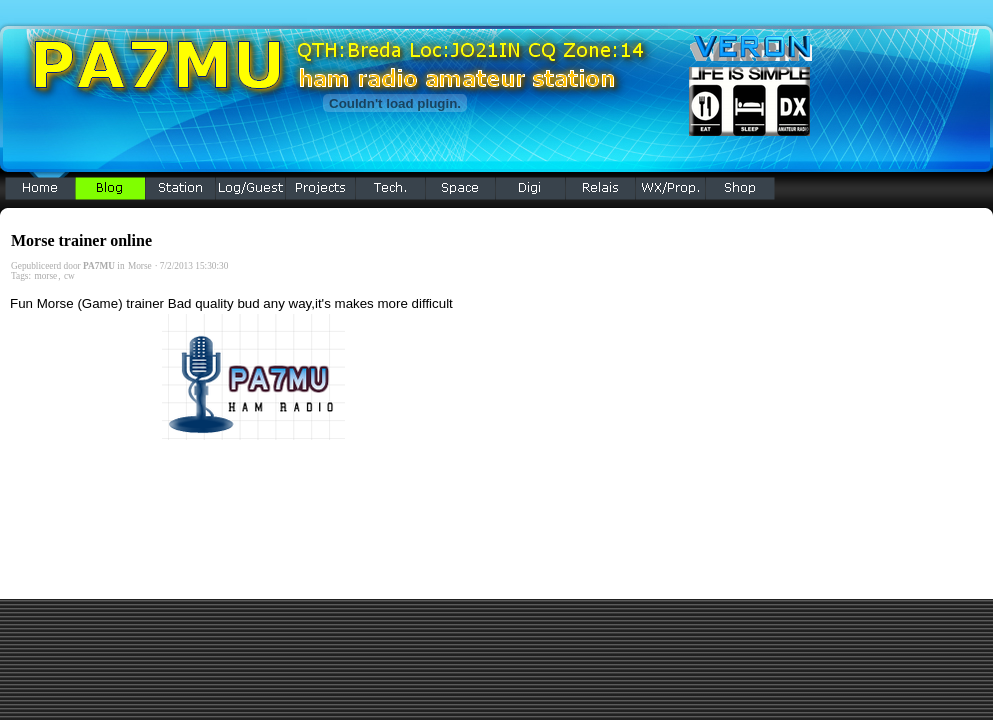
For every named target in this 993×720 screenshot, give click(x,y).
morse (45, 276)
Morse (140, 266)
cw (69, 276)
